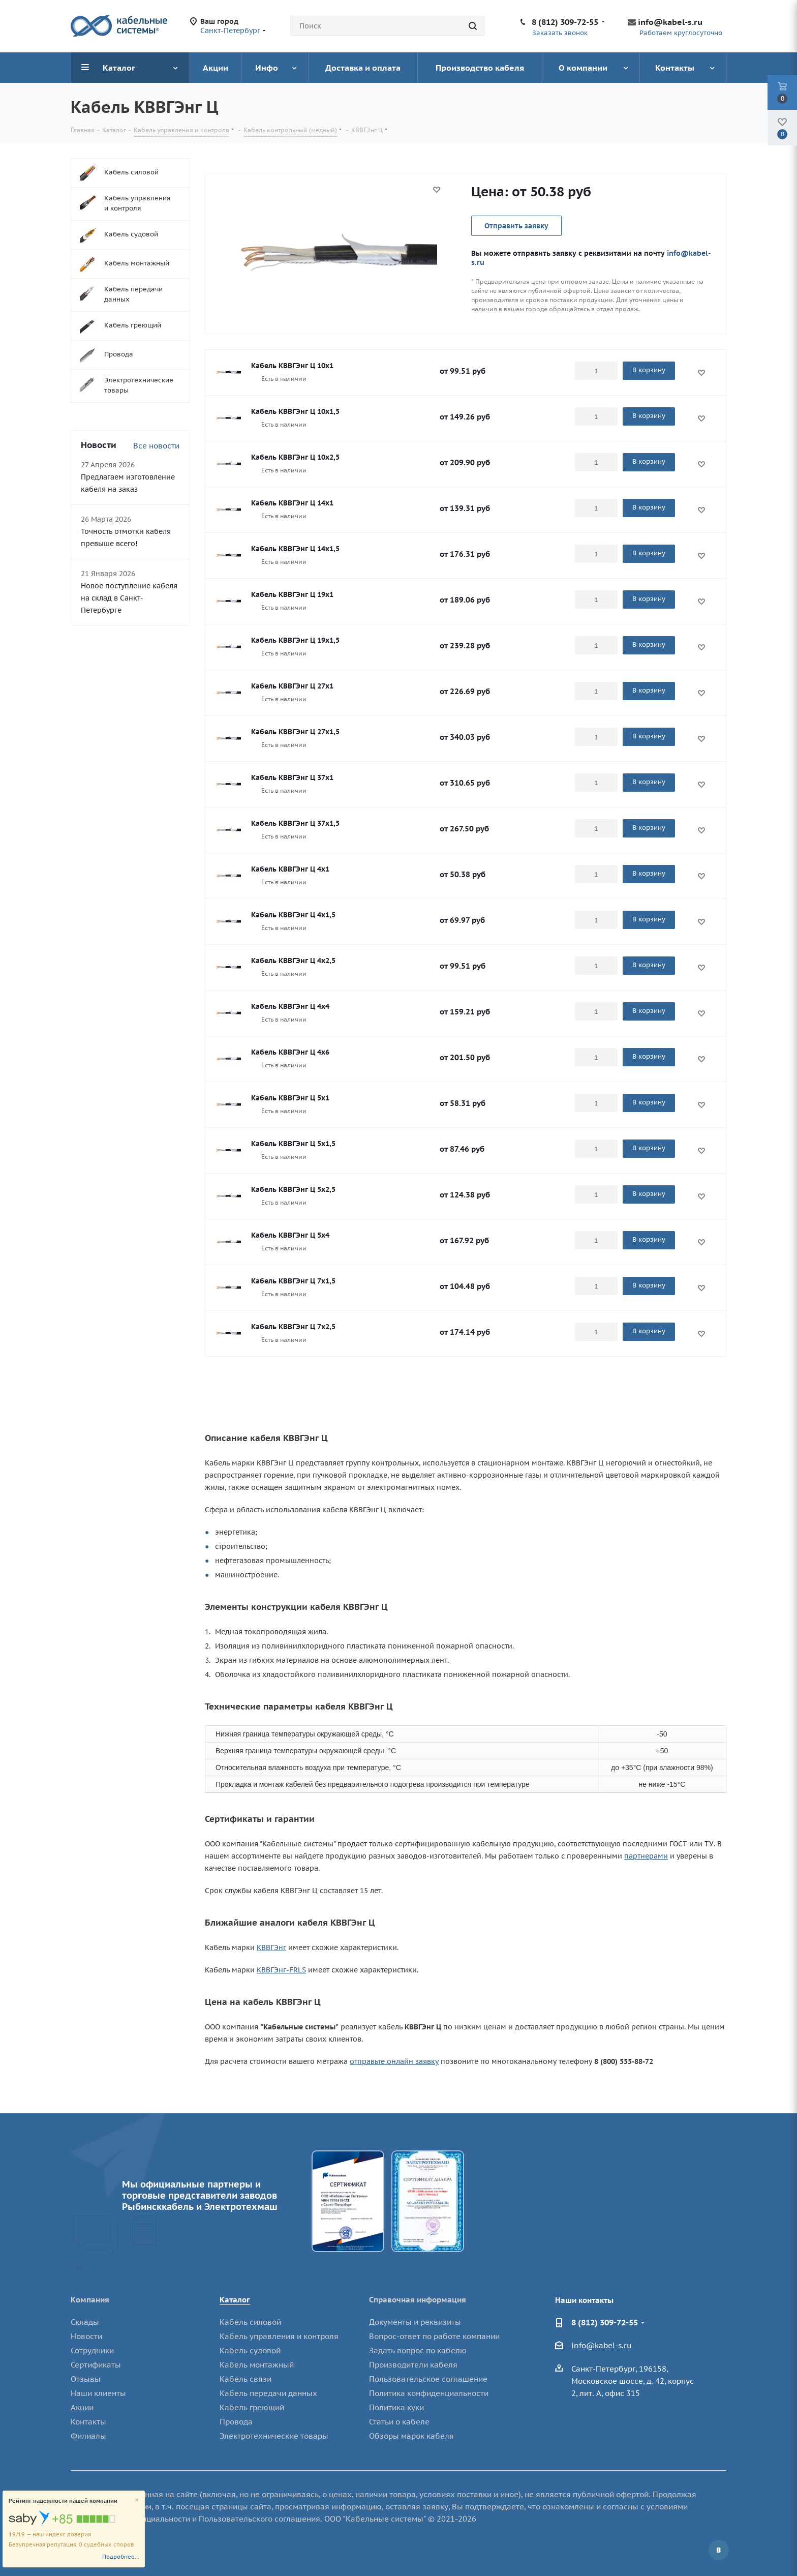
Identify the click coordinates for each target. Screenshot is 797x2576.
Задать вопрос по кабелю (418, 2350)
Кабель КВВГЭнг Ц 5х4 (290, 1235)
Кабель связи (245, 2379)
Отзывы (86, 2379)
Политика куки (396, 2407)
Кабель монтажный (257, 2365)
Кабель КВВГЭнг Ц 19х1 (292, 594)
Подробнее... (120, 2556)
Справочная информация (417, 2299)
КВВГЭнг (271, 1947)
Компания (90, 2299)
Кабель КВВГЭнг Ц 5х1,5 (293, 1143)
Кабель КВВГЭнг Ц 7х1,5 (293, 1280)
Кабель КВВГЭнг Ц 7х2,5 (293, 1326)
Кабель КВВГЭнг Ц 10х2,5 (295, 457)
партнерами (646, 1856)
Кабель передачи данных (268, 2393)
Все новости (156, 446)
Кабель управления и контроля (279, 2336)
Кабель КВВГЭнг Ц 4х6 (290, 1052)
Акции (82, 2407)
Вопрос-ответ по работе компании (434, 2336)
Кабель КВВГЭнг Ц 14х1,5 (295, 548)
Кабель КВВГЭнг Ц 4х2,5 (293, 960)
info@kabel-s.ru (670, 22)
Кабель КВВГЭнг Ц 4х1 (290, 869)
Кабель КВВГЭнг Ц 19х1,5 (295, 640)
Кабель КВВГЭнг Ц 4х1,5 (293, 914)
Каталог (235, 2299)
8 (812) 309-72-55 (565, 22)
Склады (85, 2322)
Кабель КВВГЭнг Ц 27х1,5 (295, 731)
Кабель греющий (252, 2407)
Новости (86, 2336)
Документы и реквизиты (415, 2322)
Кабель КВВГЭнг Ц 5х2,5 (293, 1189)
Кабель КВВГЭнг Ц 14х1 (292, 502)
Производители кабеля (413, 2365)
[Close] (137, 2500)
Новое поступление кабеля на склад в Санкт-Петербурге (129, 598)
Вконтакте (719, 2550)
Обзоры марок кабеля (411, 2436)
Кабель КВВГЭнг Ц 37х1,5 (295, 823)
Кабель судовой (250, 2350)
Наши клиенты (98, 2393)
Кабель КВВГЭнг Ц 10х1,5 (295, 411)
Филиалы (88, 2436)
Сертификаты (96, 2365)
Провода (236, 2422)
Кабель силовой (250, 2322)
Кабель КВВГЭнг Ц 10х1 (292, 365)
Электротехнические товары (274, 2436)
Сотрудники (92, 2350)
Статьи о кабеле (399, 2422)
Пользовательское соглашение (428, 2379)
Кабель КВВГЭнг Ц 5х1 (290, 1097)
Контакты (88, 2422)
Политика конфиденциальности (428, 2393)
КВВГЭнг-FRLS (281, 1969)
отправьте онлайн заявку (394, 2061)
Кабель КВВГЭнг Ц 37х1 (292, 777)
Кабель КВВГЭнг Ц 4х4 (290, 1006)
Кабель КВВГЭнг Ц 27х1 (292, 686)
